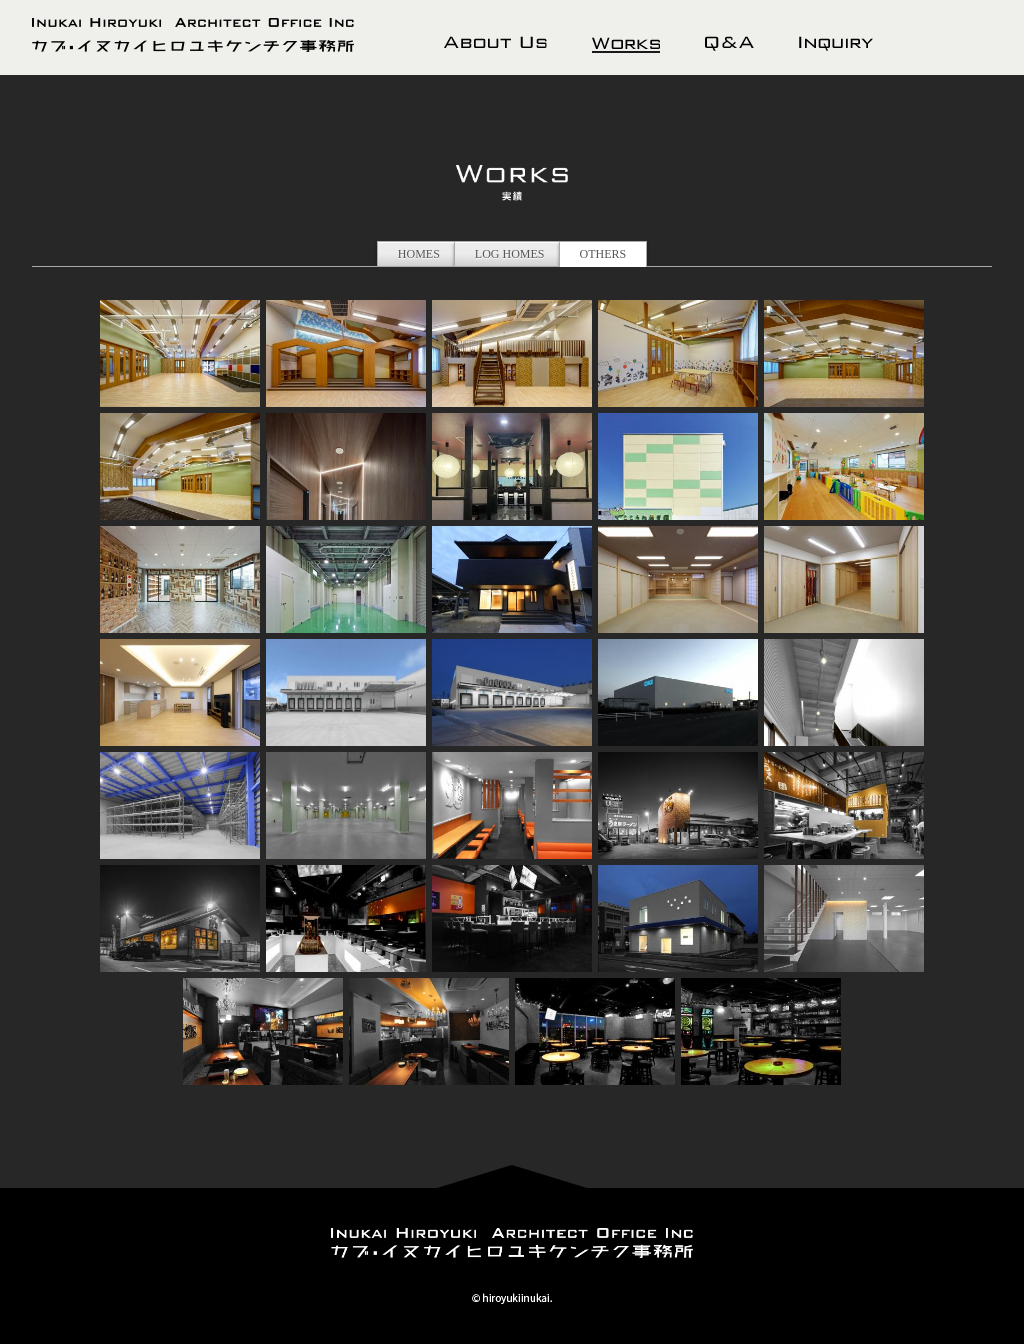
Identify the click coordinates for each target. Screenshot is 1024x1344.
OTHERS (603, 254)
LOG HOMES (510, 254)
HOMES (419, 254)
